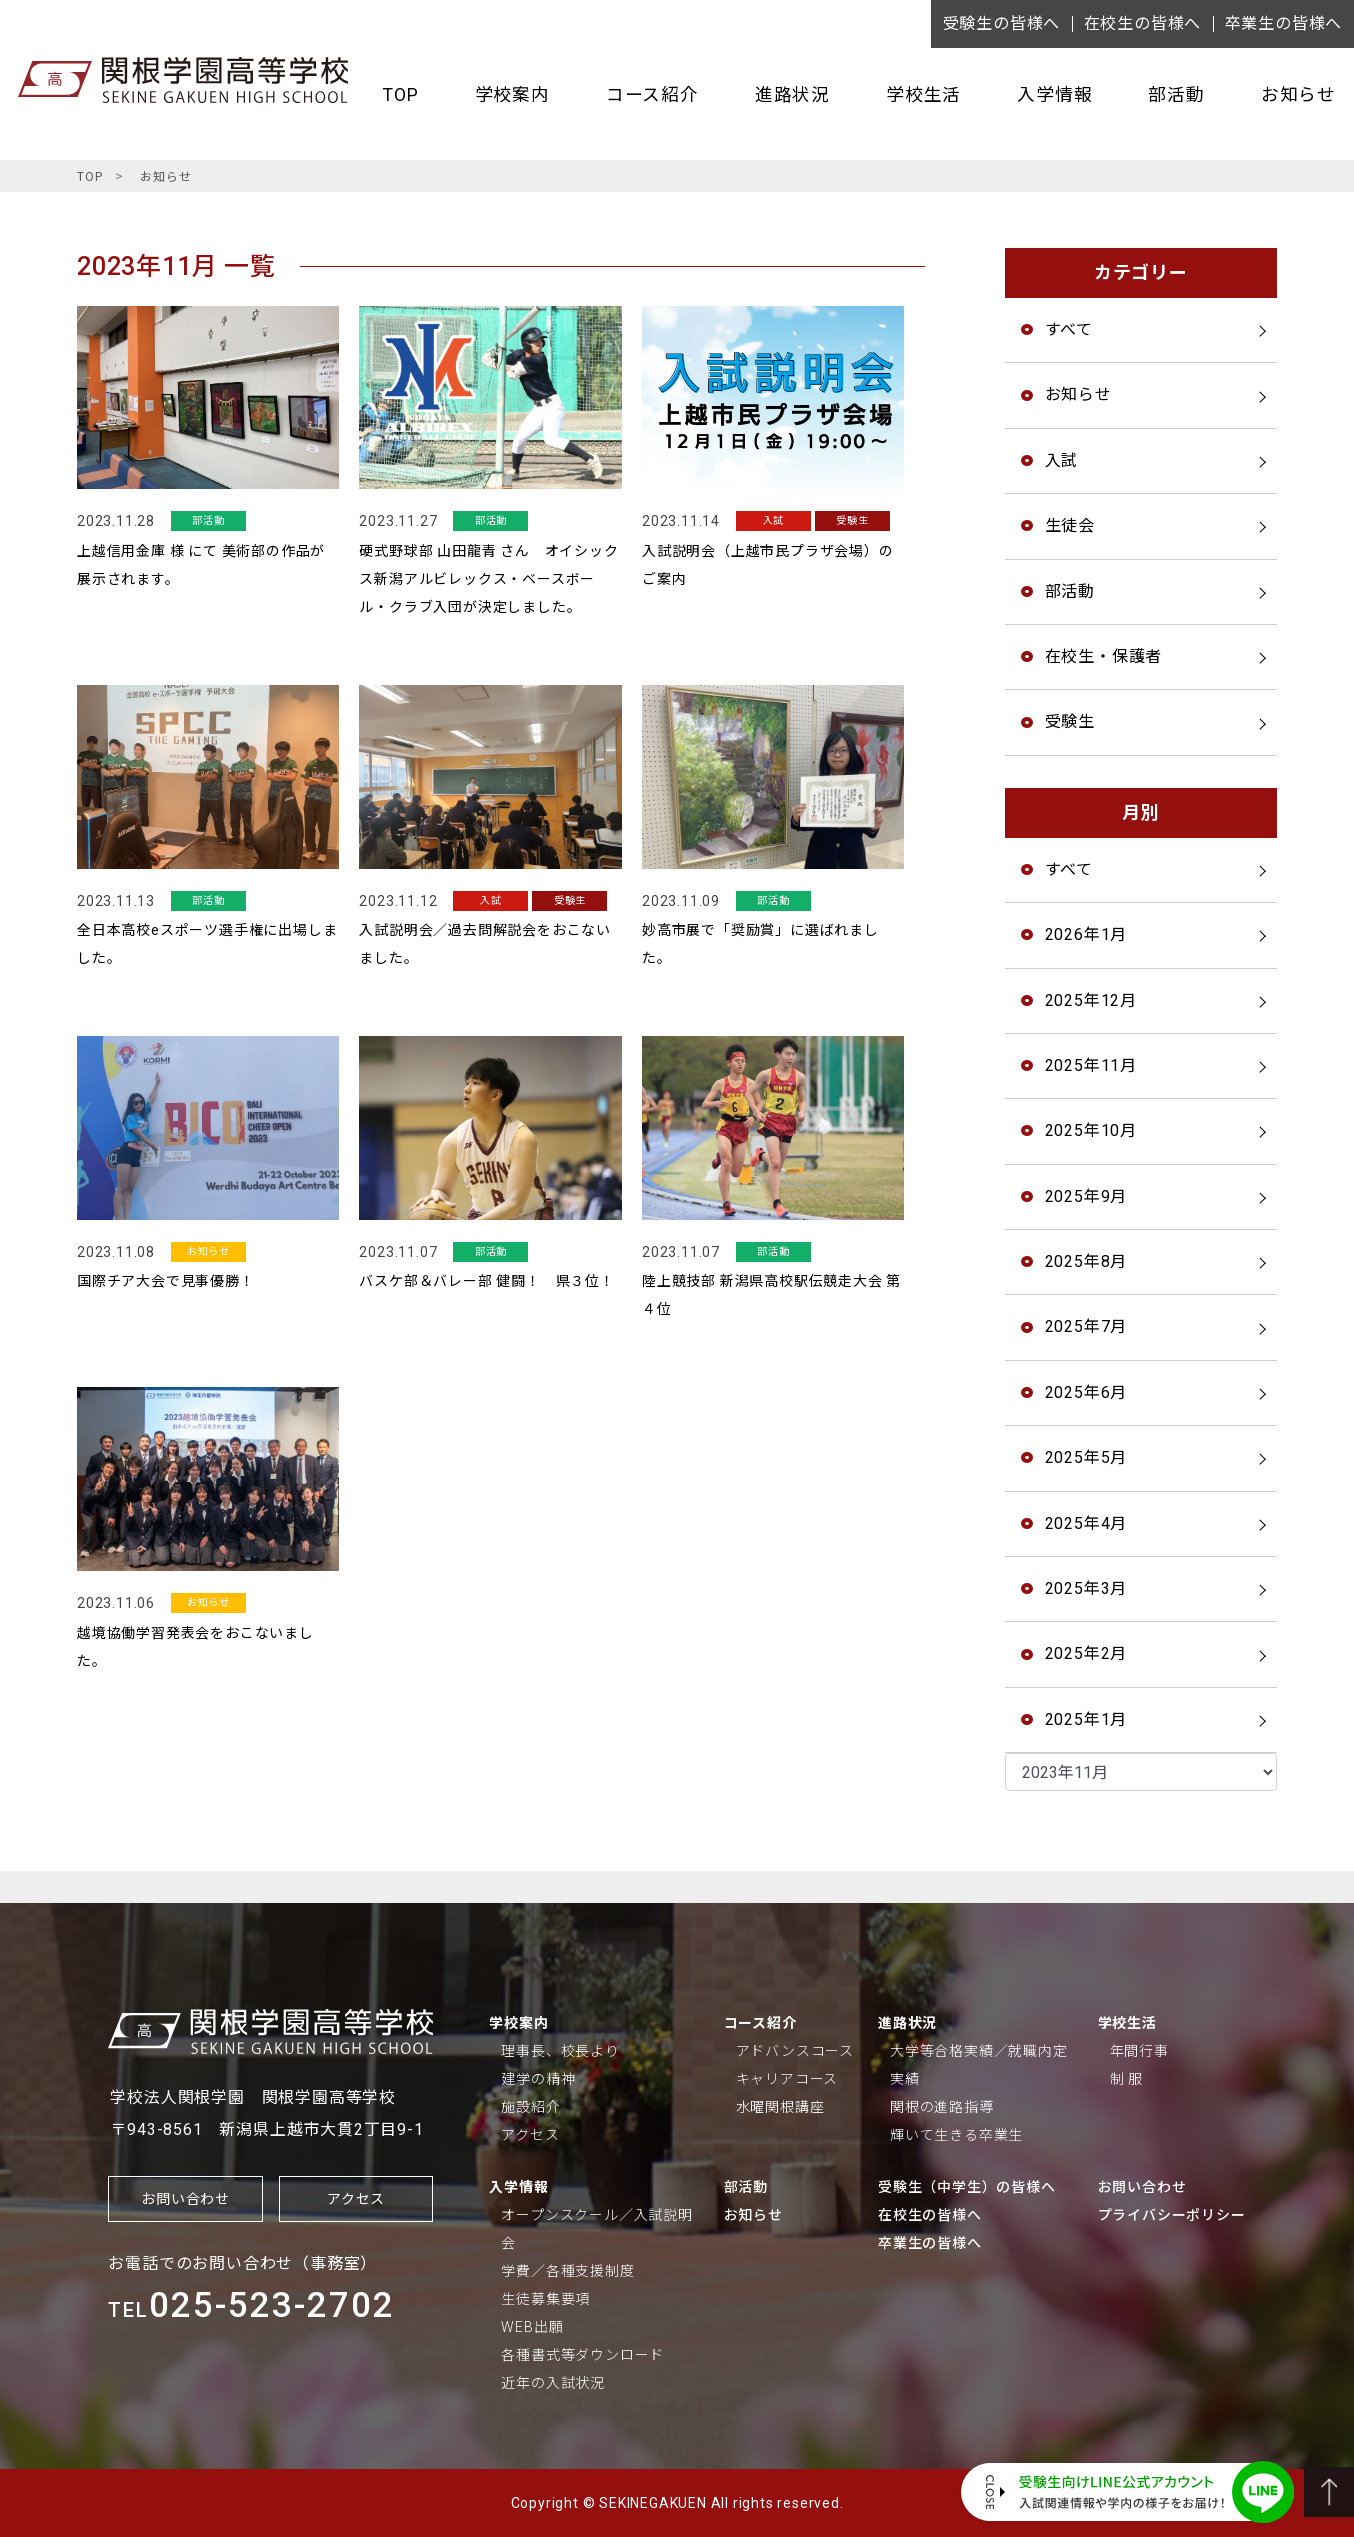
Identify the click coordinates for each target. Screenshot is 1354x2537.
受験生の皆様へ (1002, 23)
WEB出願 (532, 2327)
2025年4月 (1086, 1523)
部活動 (1176, 95)
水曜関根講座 (780, 2107)
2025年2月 (1086, 1653)
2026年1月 (1086, 934)
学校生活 (923, 95)
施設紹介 (530, 2107)
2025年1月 (1086, 1719)
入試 (1062, 460)
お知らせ (1298, 95)
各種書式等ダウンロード (582, 2355)
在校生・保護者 (1104, 656)
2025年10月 (1091, 1130)
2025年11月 (1091, 1065)
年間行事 (1139, 2051)
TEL (251, 2310)
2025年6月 (1086, 1392)
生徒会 (1070, 525)
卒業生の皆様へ (1284, 23)
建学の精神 (538, 2079)
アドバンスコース (795, 2051)
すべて (1069, 329)
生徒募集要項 (545, 2299)
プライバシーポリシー (1172, 2215)
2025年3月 (1086, 1588)
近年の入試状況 (553, 2383)
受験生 (1070, 721)
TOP (400, 95)
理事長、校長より (560, 2051)
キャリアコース (787, 2079)
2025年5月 (1086, 1457)
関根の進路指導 (942, 2107)
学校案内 (512, 95)
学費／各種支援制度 (567, 2271)
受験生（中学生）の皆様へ (967, 2187)
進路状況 (792, 95)
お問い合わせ (185, 2199)
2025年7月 (1086, 1326)
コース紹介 (652, 95)
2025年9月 (1086, 1196)
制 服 (1126, 2079)
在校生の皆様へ (1143, 23)
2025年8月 (1086, 1261)
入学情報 (1054, 95)
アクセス (356, 2199)
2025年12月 (1091, 1000)
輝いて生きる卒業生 (956, 2135)
